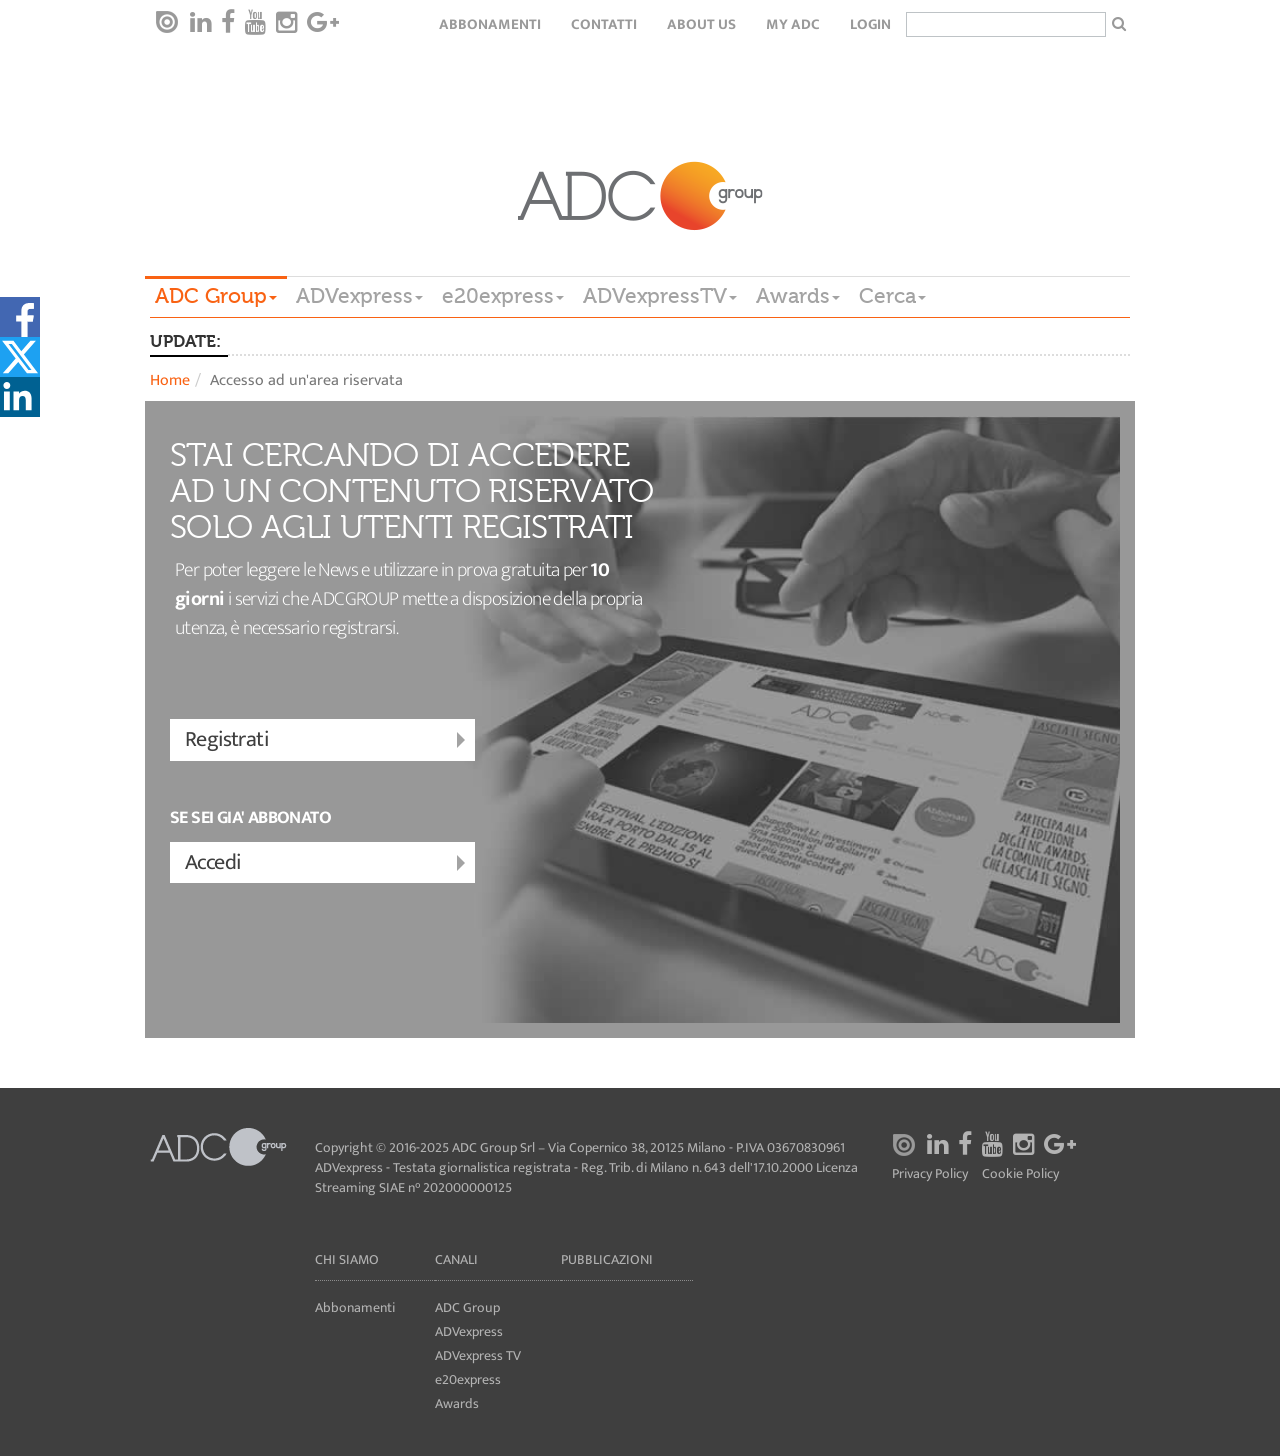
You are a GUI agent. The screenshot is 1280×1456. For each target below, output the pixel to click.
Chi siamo (347, 1259)
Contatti (604, 24)
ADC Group (216, 296)
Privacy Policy (930, 1174)
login (870, 24)
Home (170, 380)
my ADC (793, 24)
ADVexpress (359, 296)
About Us (701, 24)
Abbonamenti (490, 24)
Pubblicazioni (607, 1259)
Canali (456, 1259)
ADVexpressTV (660, 296)
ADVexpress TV (478, 1355)
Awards (798, 296)
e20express (503, 296)
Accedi (327, 863)
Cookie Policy (1020, 1174)
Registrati (327, 740)
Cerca (892, 296)
